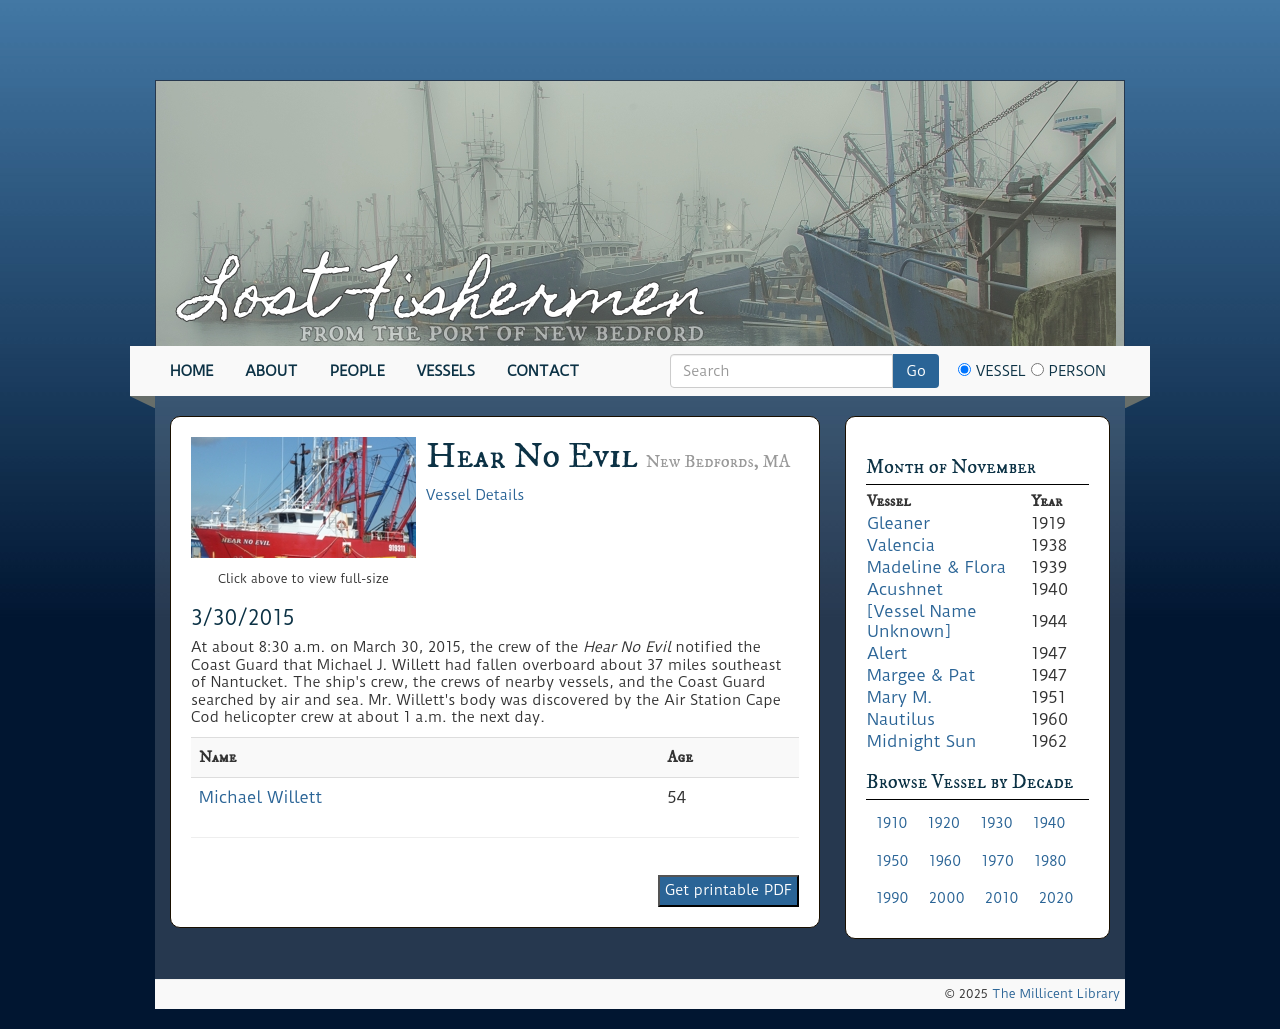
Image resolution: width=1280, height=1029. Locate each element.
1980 (1050, 861)
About (271, 371)
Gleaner (898, 523)
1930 (996, 823)
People (357, 371)
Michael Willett (260, 797)
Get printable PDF (728, 890)
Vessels (446, 371)
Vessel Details (475, 495)
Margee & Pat (921, 675)
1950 (892, 861)
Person (1068, 371)
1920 (944, 823)
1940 (1049, 823)
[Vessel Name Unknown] (922, 621)
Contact (543, 371)
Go (916, 371)
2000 (947, 898)
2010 (1002, 898)
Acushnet (905, 589)
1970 (997, 861)
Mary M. (899, 697)
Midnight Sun (921, 741)
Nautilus (901, 719)
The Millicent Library (1056, 993)
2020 (1056, 898)
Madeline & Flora (936, 567)
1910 (892, 823)
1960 (945, 861)
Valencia (901, 545)
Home (191, 371)
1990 (892, 898)
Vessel (992, 371)
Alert (887, 653)
